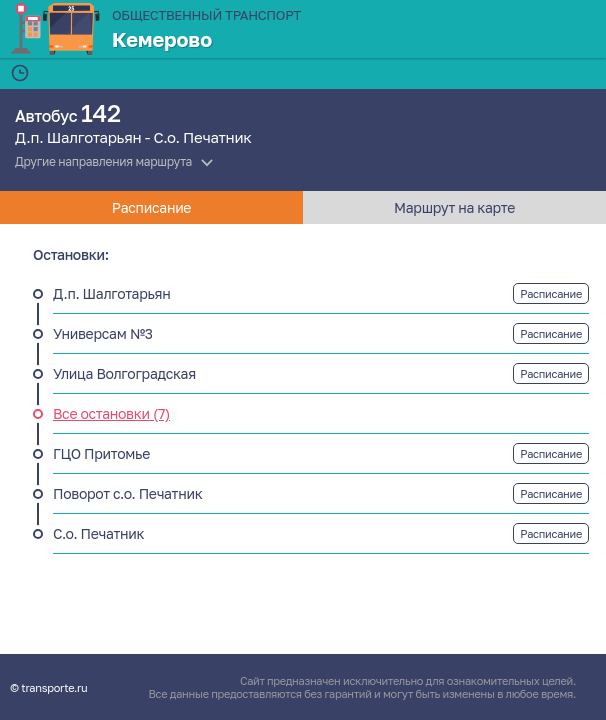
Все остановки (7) (111, 413)
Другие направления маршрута (103, 161)
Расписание (551, 293)
